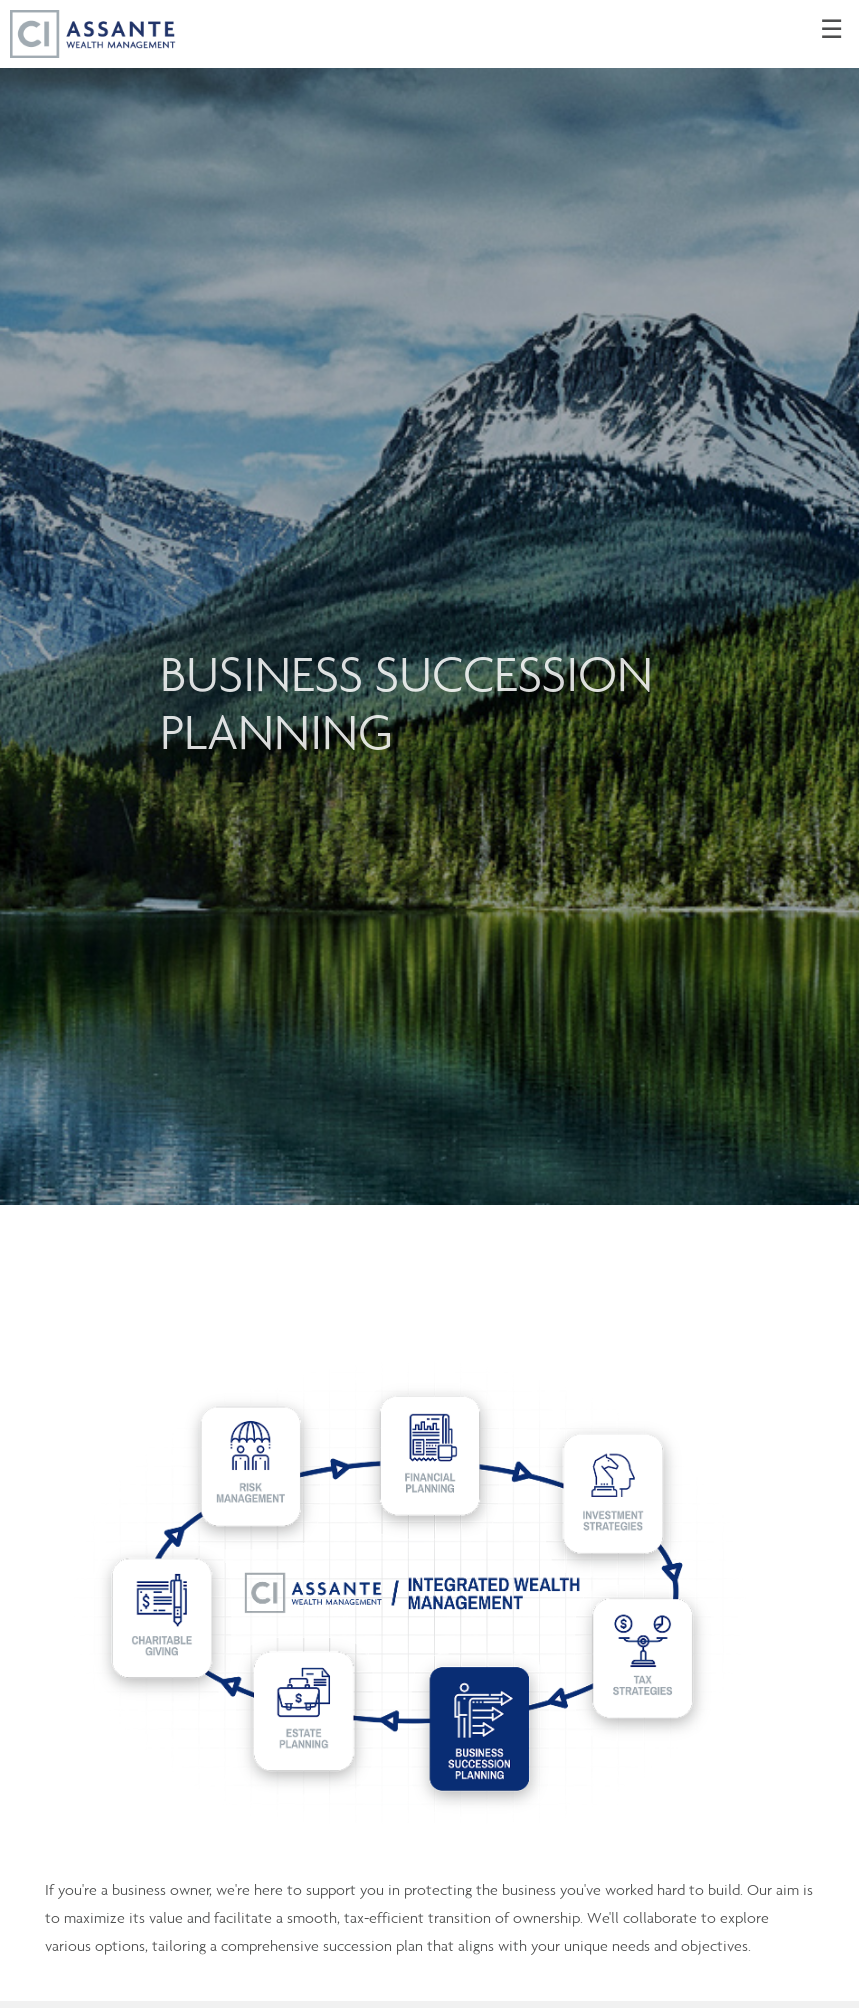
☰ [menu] (831, 30)
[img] (429, 602)
